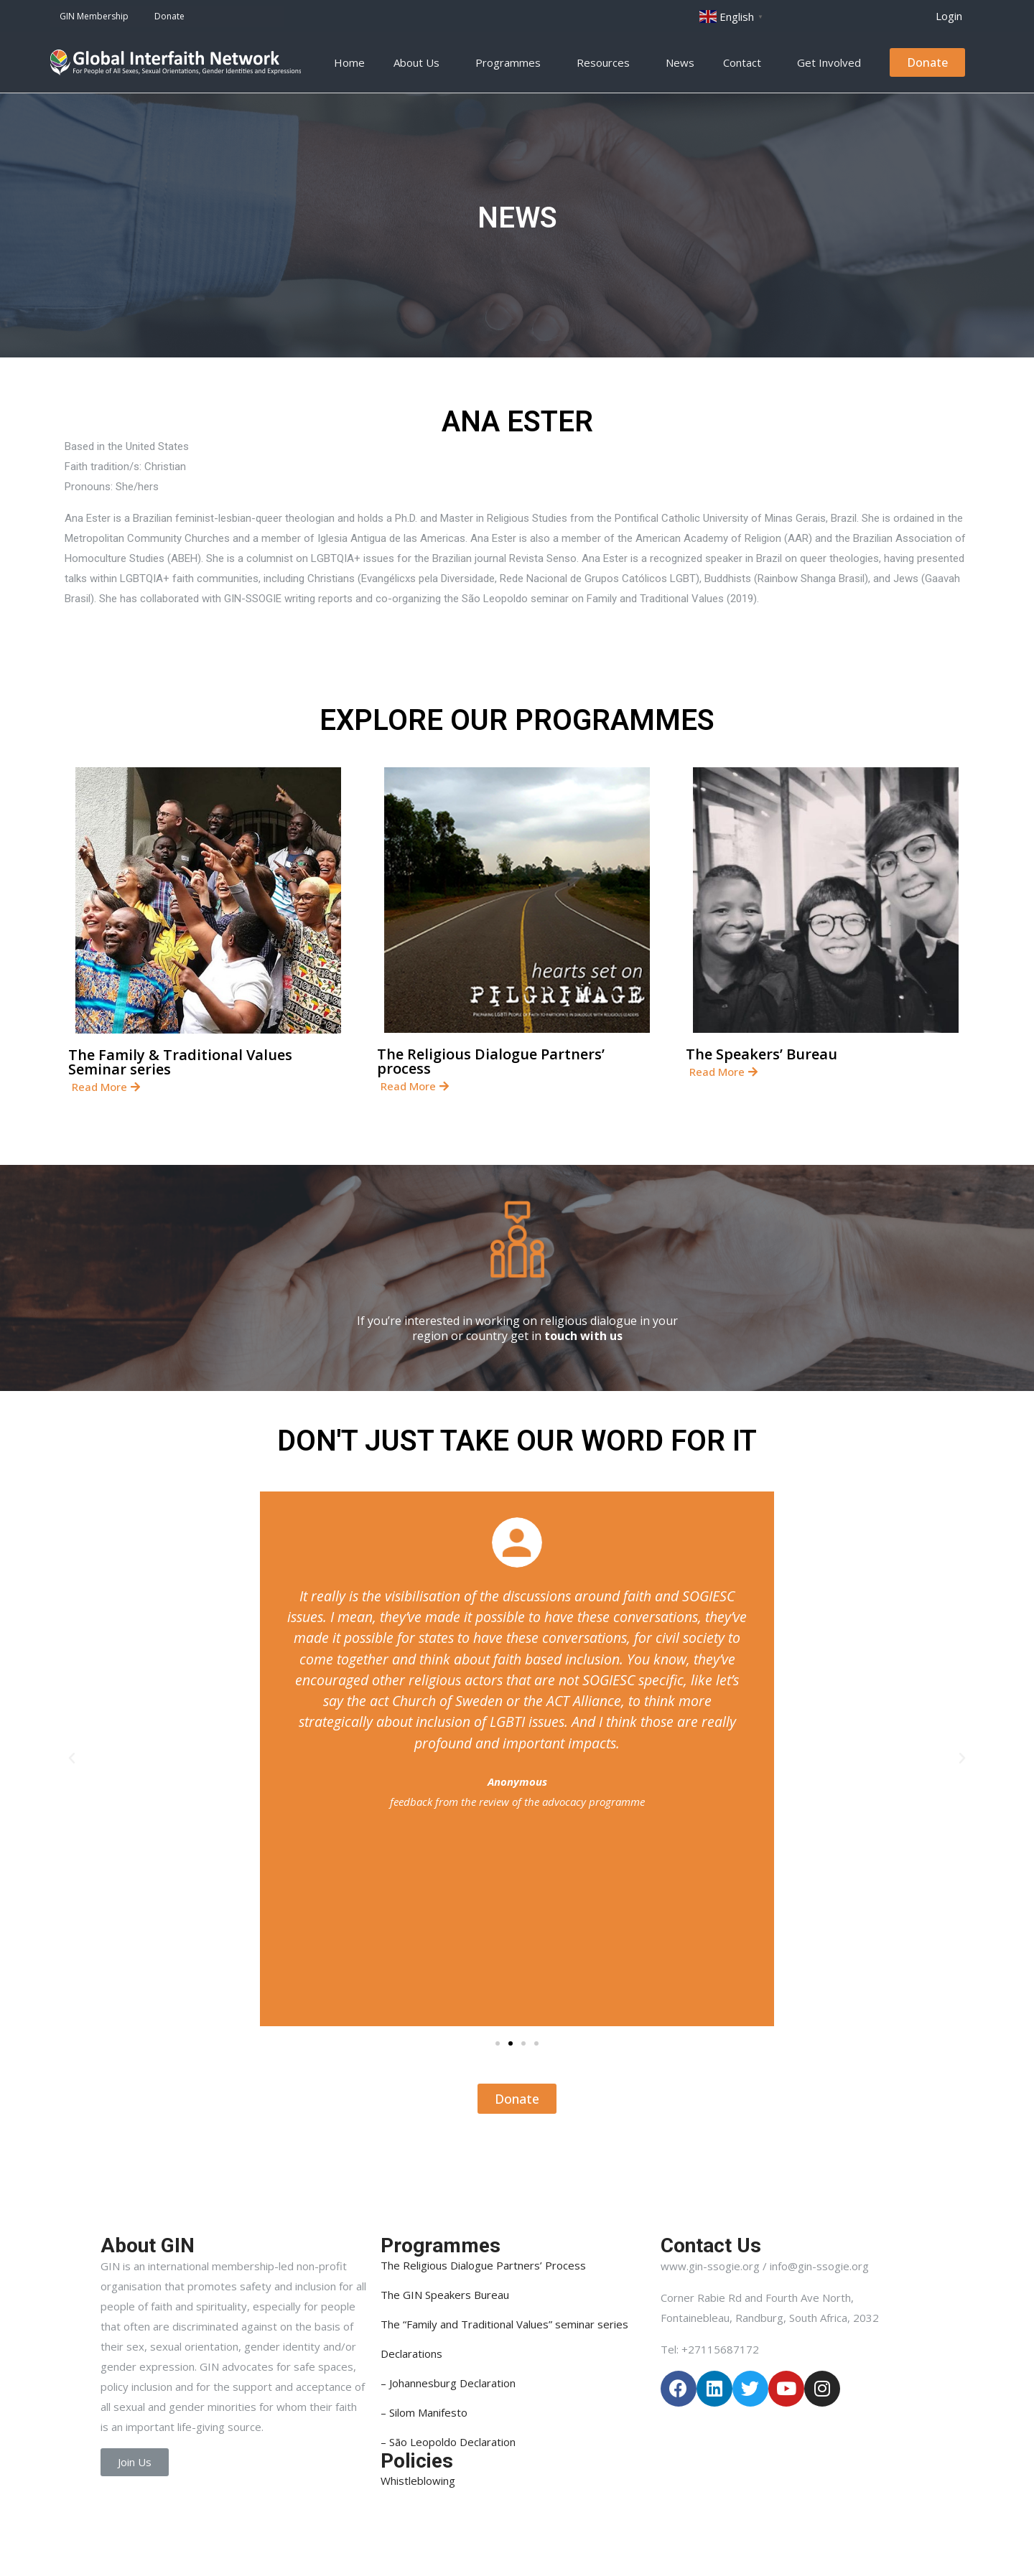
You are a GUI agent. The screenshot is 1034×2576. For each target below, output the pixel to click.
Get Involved (832, 62)
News (680, 62)
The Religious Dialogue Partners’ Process (483, 2265)
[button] (948, 16)
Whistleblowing (418, 2480)
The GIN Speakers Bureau (445, 2294)
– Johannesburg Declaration (448, 2383)
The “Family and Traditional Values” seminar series (504, 2324)
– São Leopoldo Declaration (448, 2442)
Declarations (411, 2353)
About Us (420, 62)
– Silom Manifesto (424, 2412)
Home (349, 62)
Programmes (511, 62)
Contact (745, 62)
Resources (607, 62)
